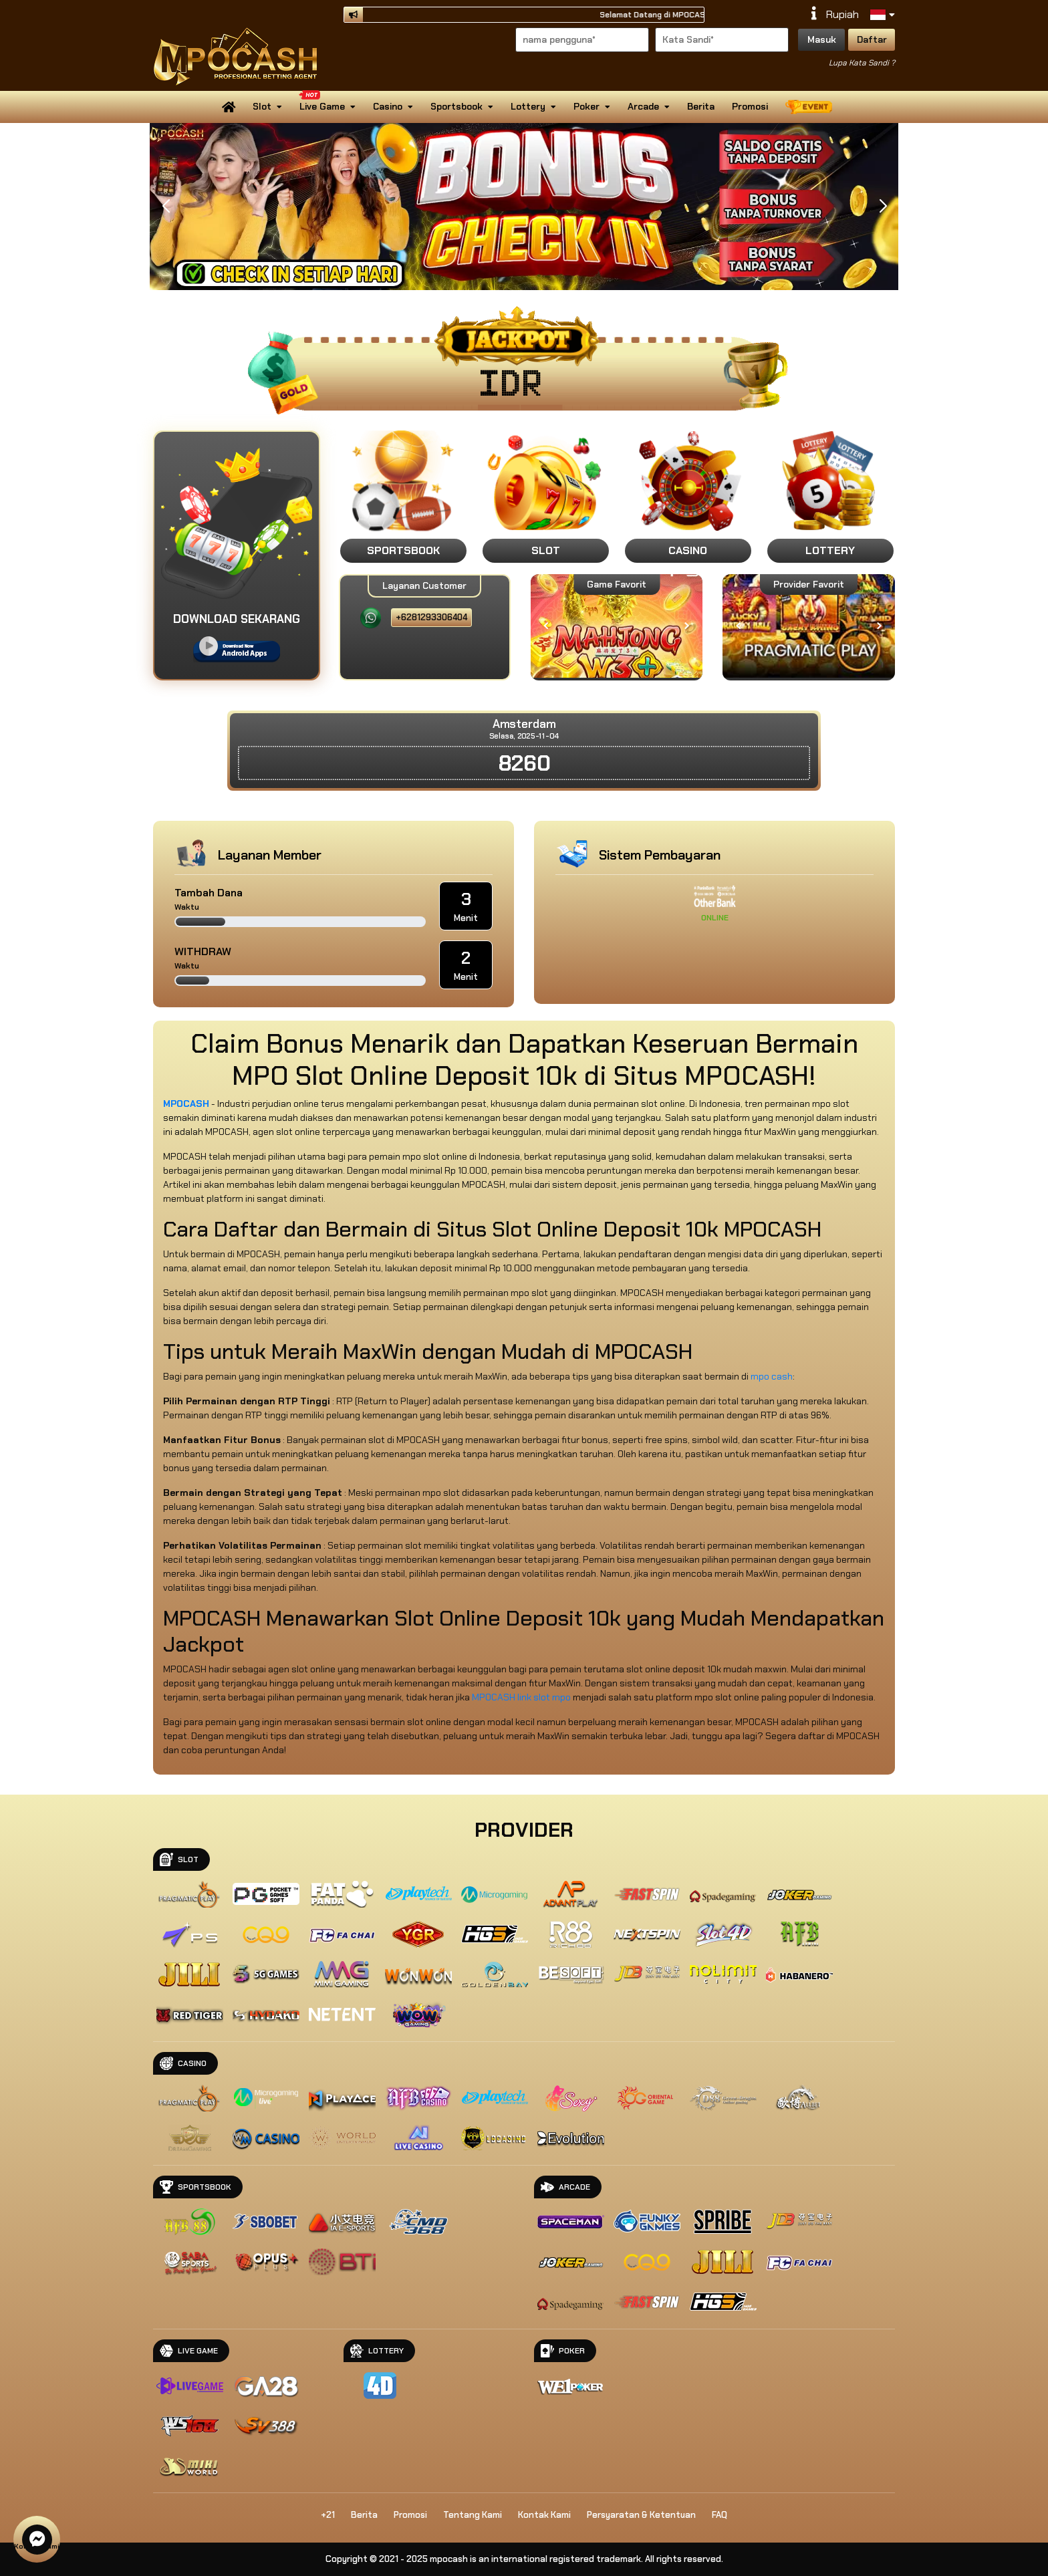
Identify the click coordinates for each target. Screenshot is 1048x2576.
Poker (591, 106)
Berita (700, 106)
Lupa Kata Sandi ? (862, 62)
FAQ (719, 2515)
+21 (328, 2515)
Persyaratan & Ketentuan (641, 2515)
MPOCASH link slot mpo (521, 1697)
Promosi (750, 106)
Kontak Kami (544, 2515)
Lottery (533, 106)
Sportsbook (461, 106)
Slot (267, 106)
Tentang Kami (472, 2515)
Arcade (649, 106)
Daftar (872, 39)
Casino (393, 106)
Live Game (326, 101)
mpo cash (772, 1376)
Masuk (821, 39)
